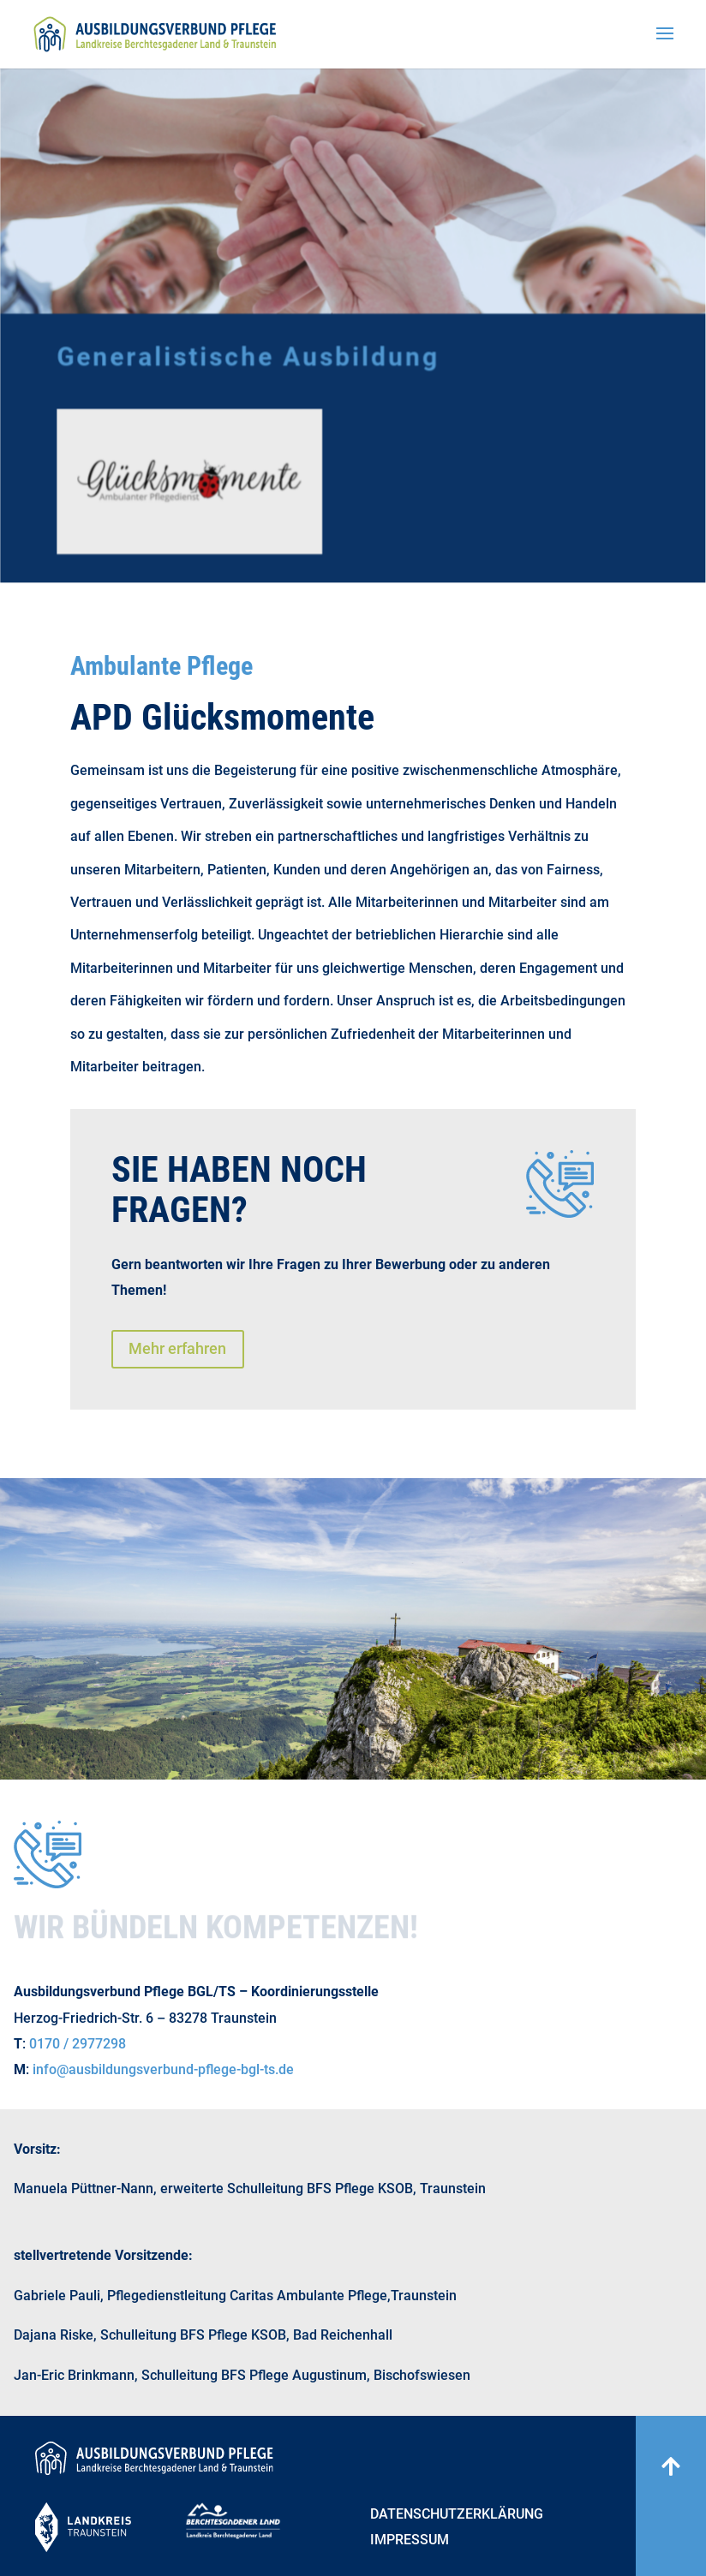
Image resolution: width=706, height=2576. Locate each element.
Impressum (409, 2541)
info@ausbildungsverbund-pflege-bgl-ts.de (163, 2069)
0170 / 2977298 (77, 2044)
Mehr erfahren (177, 1348)
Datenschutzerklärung (456, 2515)
